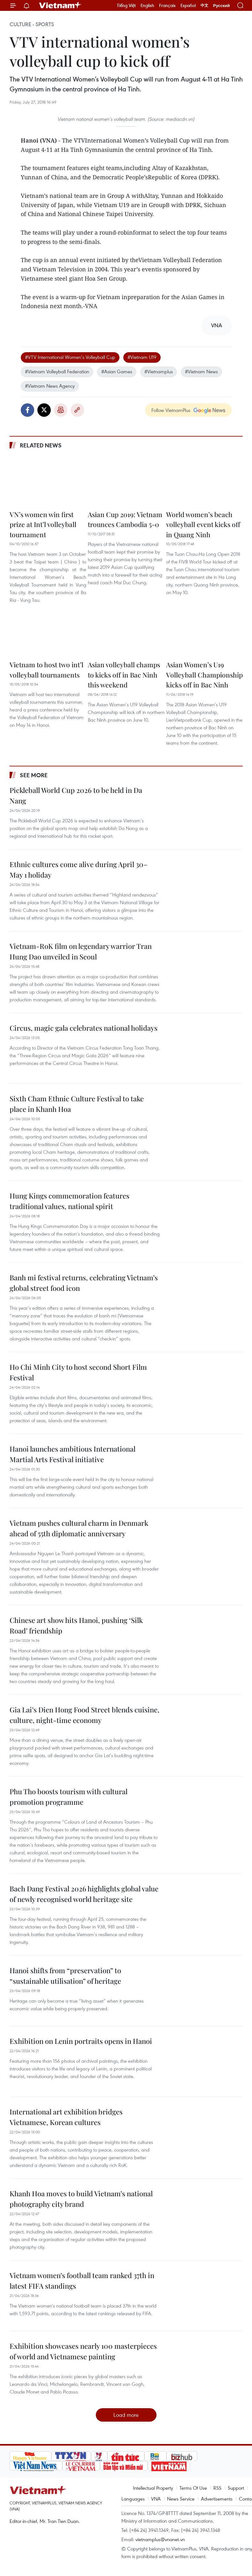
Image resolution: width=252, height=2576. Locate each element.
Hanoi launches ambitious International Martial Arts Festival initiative (72, 1454)
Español (188, 5)
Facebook (27, 410)
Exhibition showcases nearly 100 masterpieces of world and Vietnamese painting (83, 2351)
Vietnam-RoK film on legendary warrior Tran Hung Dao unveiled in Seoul (81, 951)
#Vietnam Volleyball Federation (57, 371)
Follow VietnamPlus (170, 410)
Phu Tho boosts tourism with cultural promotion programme (68, 1797)
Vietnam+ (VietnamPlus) (60, 5)
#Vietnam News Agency (50, 386)
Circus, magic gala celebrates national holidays (83, 1028)
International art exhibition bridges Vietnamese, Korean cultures (66, 2117)
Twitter (44, 410)
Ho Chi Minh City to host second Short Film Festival (78, 1372)
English (147, 5)
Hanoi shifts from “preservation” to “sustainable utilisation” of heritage (65, 1976)
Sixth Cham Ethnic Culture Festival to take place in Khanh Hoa (77, 1104)
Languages (133, 2498)
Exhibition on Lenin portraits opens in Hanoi (81, 2041)
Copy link (77, 410)
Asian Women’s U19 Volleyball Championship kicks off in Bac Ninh (204, 674)
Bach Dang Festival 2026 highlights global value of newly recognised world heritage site (84, 1894)
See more (34, 775)
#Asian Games (116, 371)
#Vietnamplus (158, 371)
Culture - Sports (32, 24)
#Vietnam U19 (142, 357)
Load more (126, 2414)
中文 (204, 5)
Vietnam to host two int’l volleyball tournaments (46, 669)
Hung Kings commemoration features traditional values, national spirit (69, 1201)
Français (167, 5)
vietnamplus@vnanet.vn (160, 2539)
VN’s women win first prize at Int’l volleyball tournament (43, 524)
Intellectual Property (153, 2488)
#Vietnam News (201, 371)
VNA (156, 2498)
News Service (181, 2498)
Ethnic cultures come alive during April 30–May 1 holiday (79, 869)
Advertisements (217, 2498)
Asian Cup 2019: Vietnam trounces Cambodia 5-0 (125, 519)
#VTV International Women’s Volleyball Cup (70, 357)
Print (60, 410)
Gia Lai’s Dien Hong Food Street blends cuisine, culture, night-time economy (84, 1715)
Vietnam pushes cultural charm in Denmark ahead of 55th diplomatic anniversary (79, 1528)
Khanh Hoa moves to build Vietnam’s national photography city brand (81, 2199)
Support (236, 2488)
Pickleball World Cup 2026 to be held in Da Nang (76, 795)
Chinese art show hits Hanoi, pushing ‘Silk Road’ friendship (76, 1625)
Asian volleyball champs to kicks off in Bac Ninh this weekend (124, 674)
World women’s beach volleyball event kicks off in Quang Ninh (203, 524)
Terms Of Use (193, 2488)
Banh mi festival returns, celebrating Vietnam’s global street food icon (84, 1283)
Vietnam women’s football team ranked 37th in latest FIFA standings (82, 2280)
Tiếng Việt (126, 5)
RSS (217, 2488)
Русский (221, 5)
